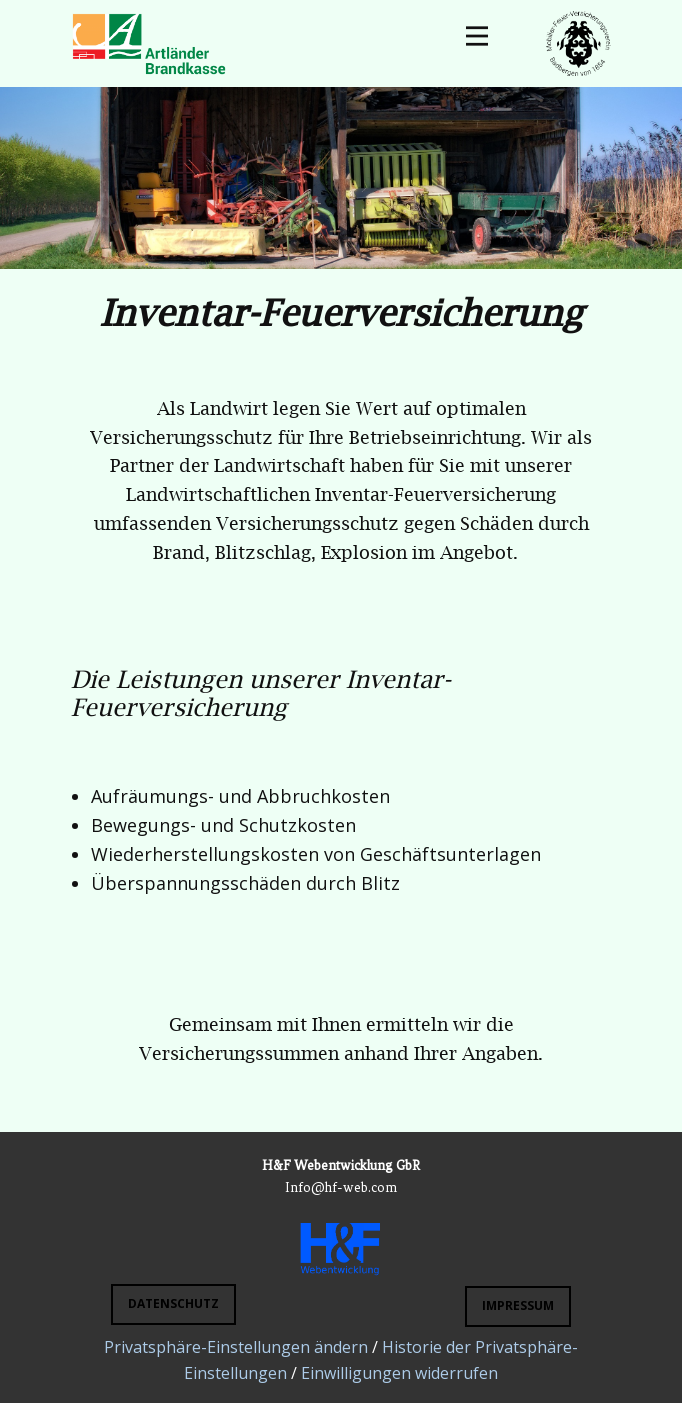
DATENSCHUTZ (173, 1303)
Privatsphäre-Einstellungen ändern (236, 1347)
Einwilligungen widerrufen (399, 1373)
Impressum (518, 1305)
